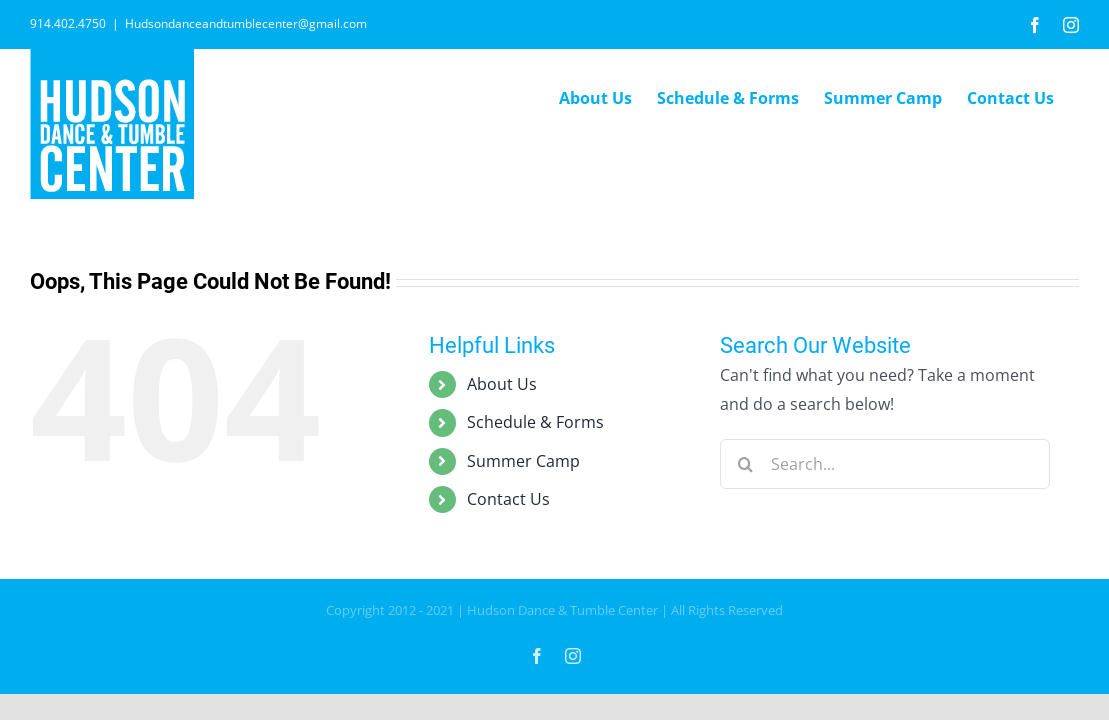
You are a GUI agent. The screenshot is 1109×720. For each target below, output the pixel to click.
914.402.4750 (68, 23)
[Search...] (885, 464)
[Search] (745, 464)
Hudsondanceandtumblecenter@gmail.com (246, 23)
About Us (502, 384)
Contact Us (508, 499)
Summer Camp (523, 461)
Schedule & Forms (535, 422)
